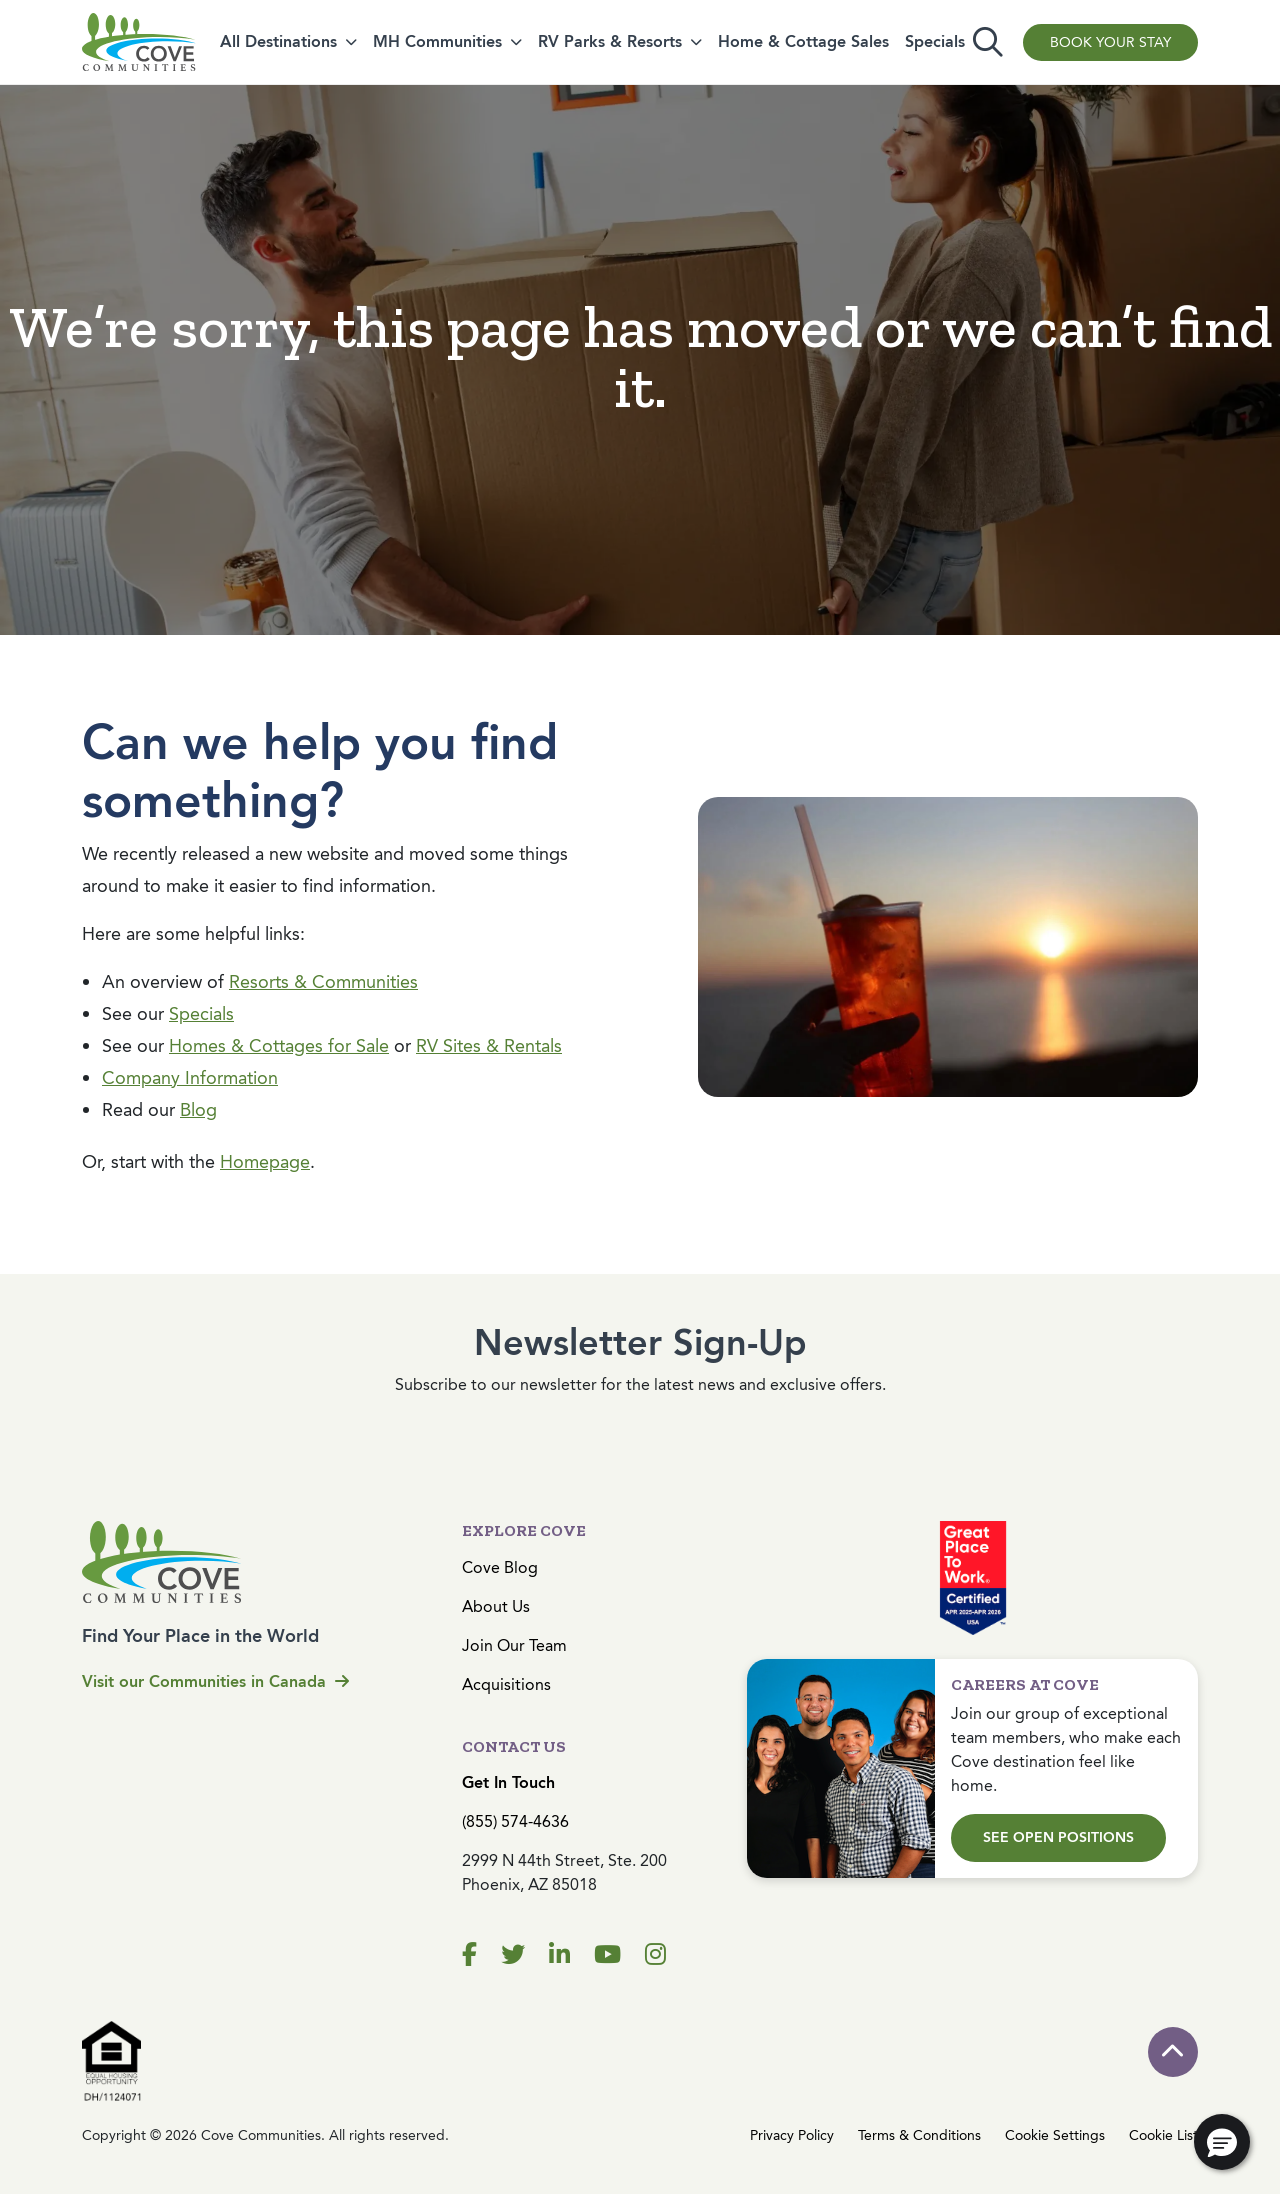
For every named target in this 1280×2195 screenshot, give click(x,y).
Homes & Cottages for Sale (279, 1046)
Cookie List (1163, 2135)
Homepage (265, 1162)
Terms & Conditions (919, 2135)
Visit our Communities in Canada (215, 1681)
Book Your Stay (1110, 42)
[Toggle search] (988, 42)
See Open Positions (1058, 1837)
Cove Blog (500, 1567)
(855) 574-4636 (515, 1821)
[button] (1222, 2142)
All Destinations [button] (278, 41)
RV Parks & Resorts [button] (610, 41)
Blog (198, 1110)
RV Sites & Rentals (489, 1046)
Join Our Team (514, 1645)
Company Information (190, 1078)
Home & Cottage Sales (803, 41)
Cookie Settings (1055, 2135)
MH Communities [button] (437, 41)
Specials (935, 41)
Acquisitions (506, 1684)
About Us (496, 1606)
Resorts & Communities (323, 982)
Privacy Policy (792, 2135)
